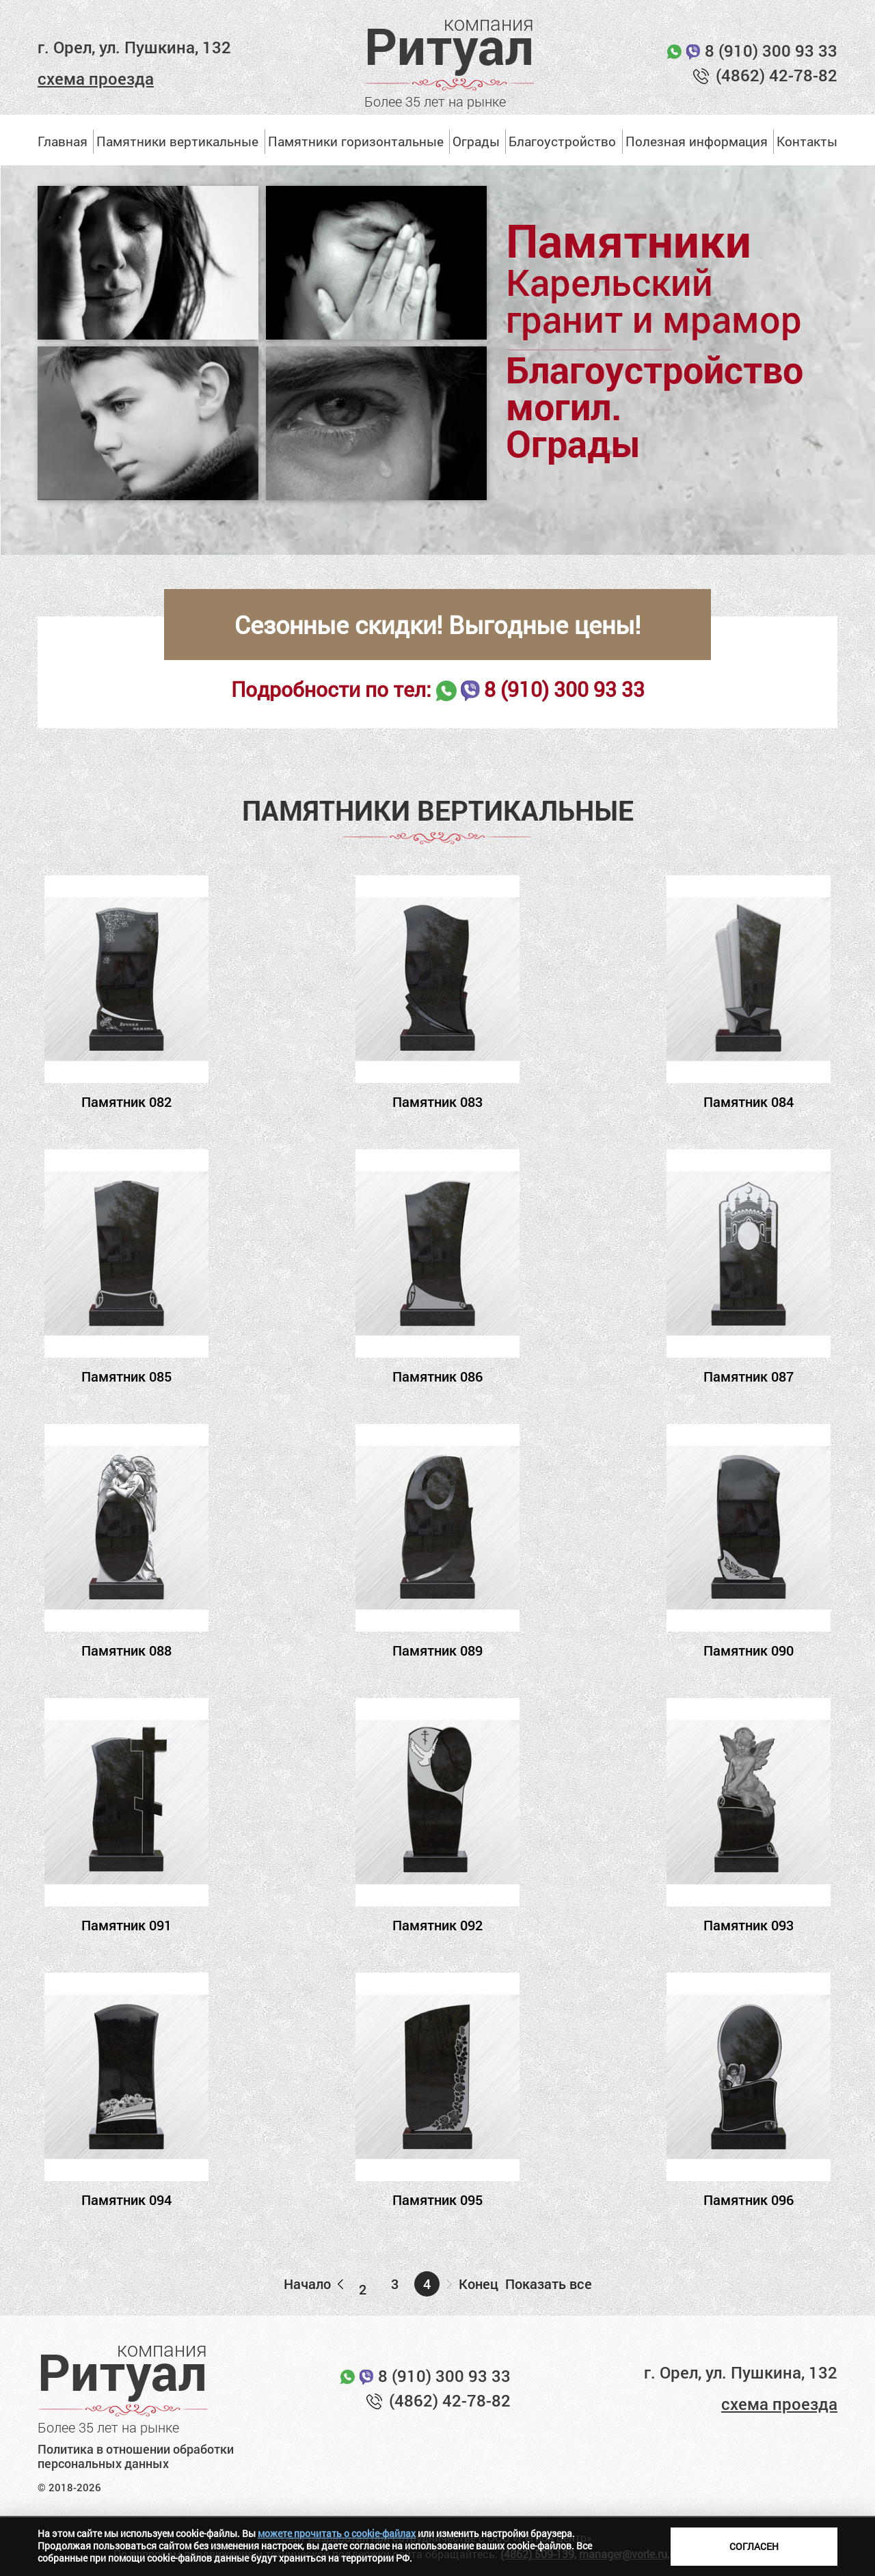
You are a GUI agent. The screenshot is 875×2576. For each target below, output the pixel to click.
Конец (478, 2283)
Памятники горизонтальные (356, 141)
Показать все (548, 2283)
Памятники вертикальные (177, 141)
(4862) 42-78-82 (776, 75)
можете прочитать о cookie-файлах (337, 2533)
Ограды (476, 141)
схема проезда (96, 79)
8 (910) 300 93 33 (771, 50)
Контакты (807, 141)
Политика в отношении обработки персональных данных (136, 2456)
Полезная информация (696, 141)
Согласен (754, 2546)
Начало (307, 2283)
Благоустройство (562, 141)
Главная (63, 141)
